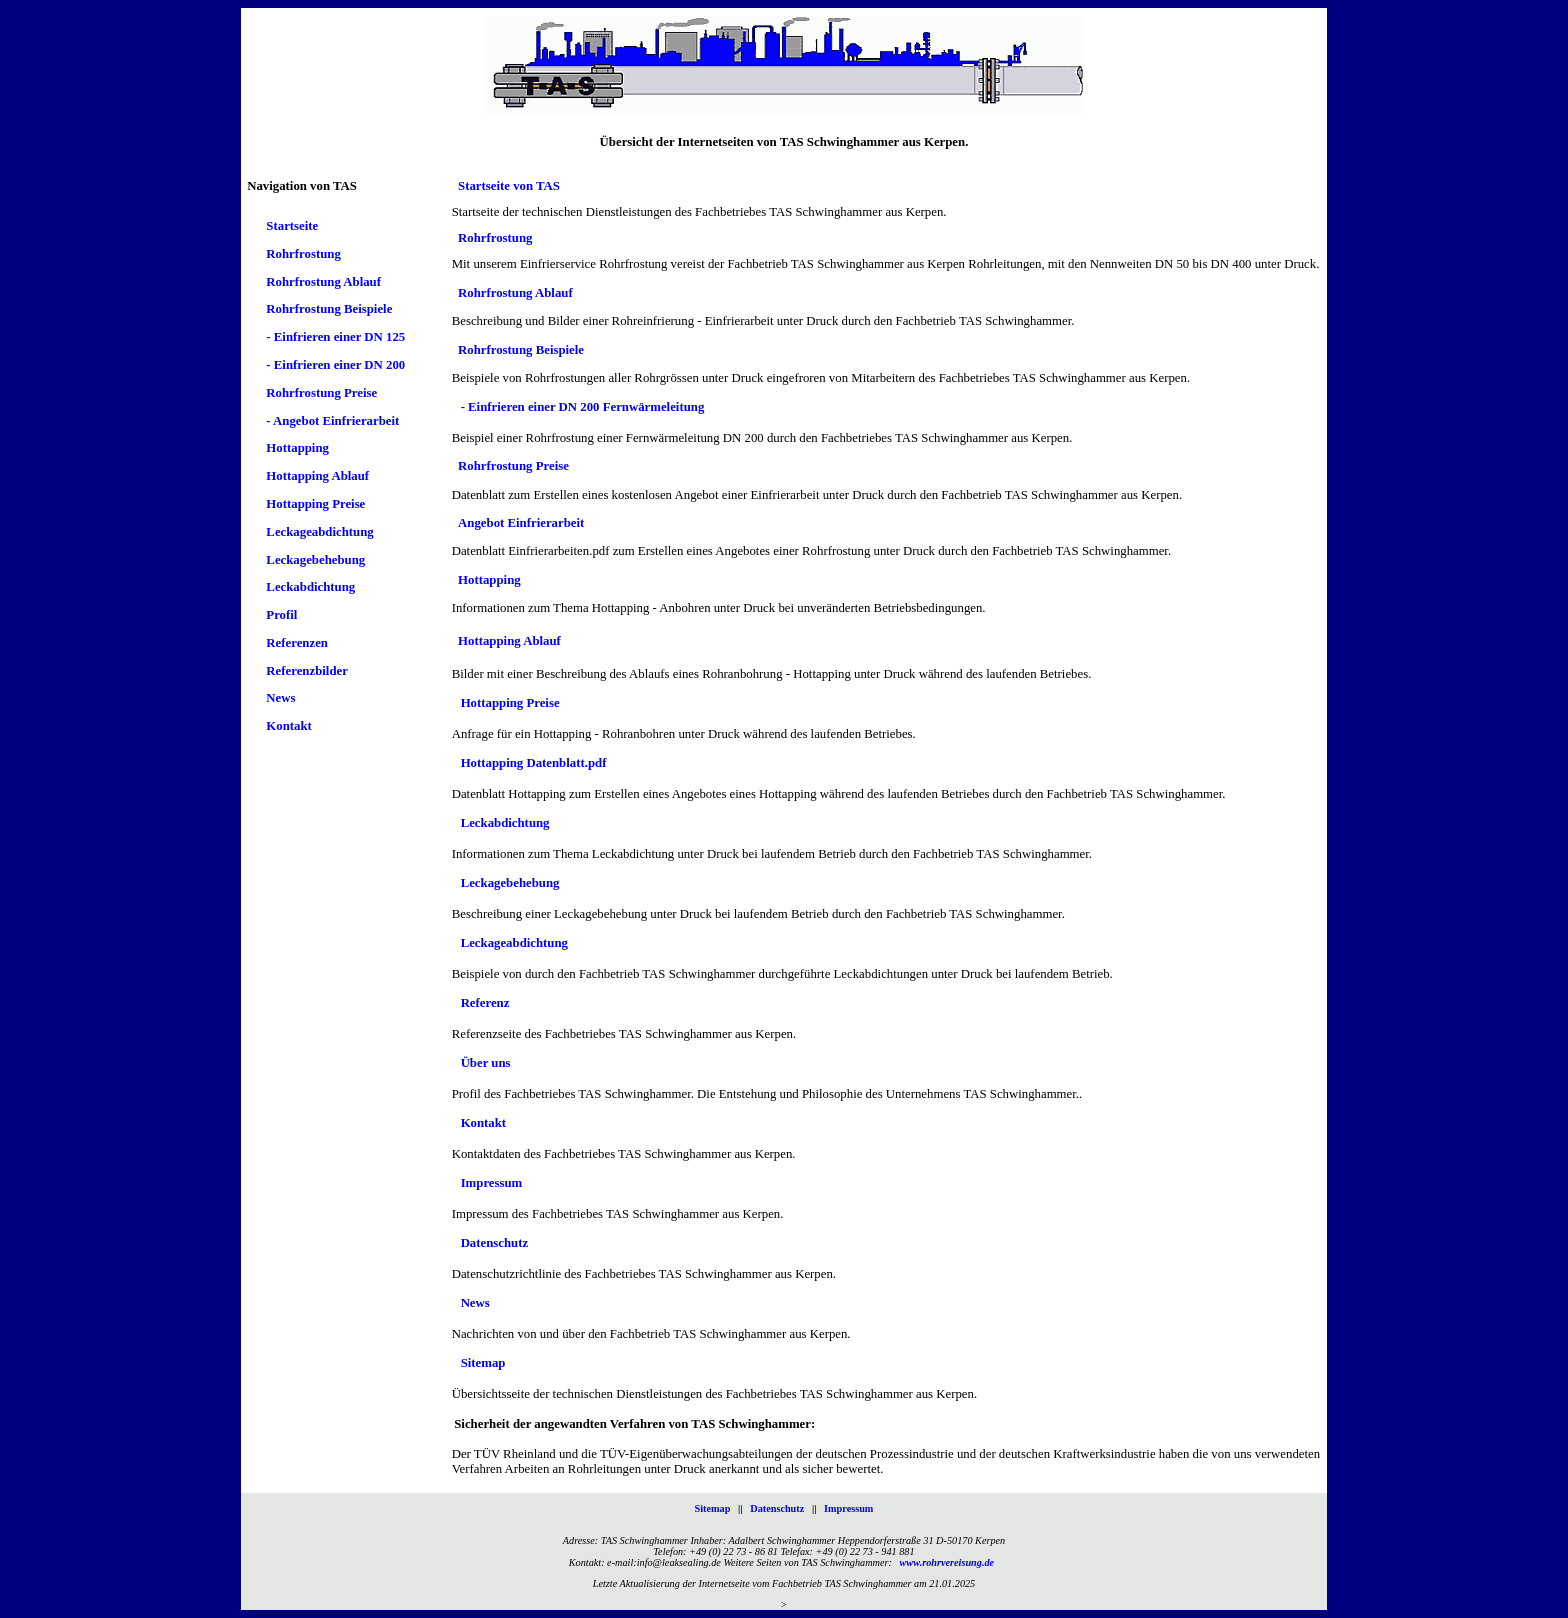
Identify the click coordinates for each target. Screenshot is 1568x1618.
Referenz (485, 1004)
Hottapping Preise (315, 504)
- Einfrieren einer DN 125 (335, 338)
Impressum (492, 1184)
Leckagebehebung (315, 560)
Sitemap (483, 1364)
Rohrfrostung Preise (321, 393)
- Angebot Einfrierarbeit (332, 421)
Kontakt (289, 727)
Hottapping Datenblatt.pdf (534, 764)
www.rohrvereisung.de (947, 1562)
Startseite (292, 227)
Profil (281, 615)
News (280, 699)
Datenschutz (495, 1244)
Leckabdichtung (310, 588)
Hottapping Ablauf (317, 477)
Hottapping (297, 449)
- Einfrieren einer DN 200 (335, 365)
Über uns (486, 1064)
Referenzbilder (307, 671)
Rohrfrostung (303, 254)
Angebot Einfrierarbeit (521, 524)
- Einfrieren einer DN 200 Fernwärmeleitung (583, 408)
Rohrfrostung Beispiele (329, 310)
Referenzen (297, 643)
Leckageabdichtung (319, 532)
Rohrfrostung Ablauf (323, 282)
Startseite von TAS (509, 186)
